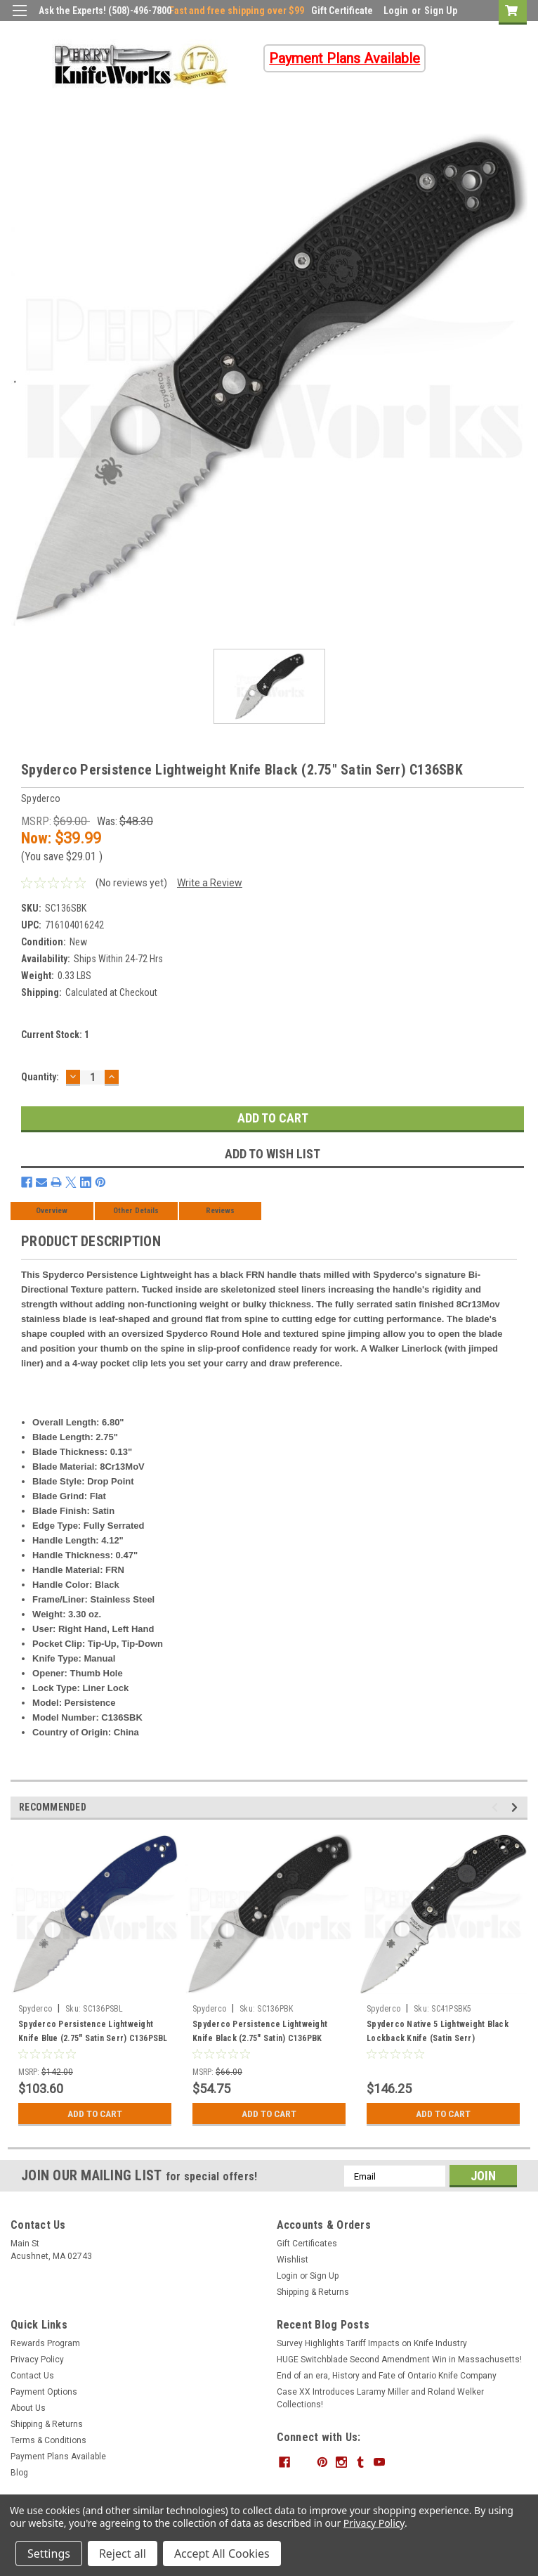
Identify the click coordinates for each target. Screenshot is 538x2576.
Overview (51, 1210)
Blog (19, 2473)
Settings (48, 2553)
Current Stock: (55, 1034)
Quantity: (40, 1076)
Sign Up (440, 10)
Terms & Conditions (48, 2440)
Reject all (122, 2553)
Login (395, 10)
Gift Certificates (307, 2243)
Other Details (136, 1210)
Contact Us (32, 2376)
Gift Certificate (342, 10)
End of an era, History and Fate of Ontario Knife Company (387, 2376)
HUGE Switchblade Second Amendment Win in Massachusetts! (399, 2359)
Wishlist (292, 2260)
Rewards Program (45, 2343)
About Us (28, 2408)
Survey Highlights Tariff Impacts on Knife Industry (372, 2343)
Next (516, 1807)
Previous (497, 1807)
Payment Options (44, 2392)
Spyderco (35, 2009)
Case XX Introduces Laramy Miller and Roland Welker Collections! (380, 2398)
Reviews (220, 1210)
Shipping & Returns (313, 2292)
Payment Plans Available (58, 2456)
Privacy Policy (37, 2359)
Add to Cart (95, 2113)
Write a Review (209, 882)
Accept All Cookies (222, 2553)
